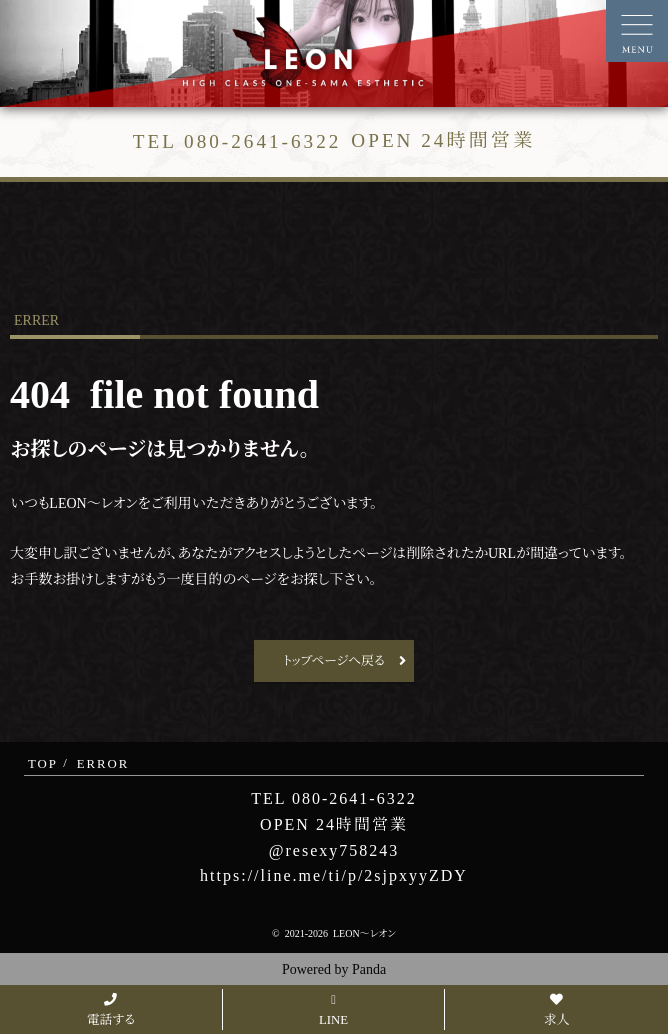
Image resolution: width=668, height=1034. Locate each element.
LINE (333, 1010)
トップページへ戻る (334, 661)
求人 (557, 1010)
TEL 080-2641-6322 (333, 798)
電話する (111, 1010)
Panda (369, 969)
